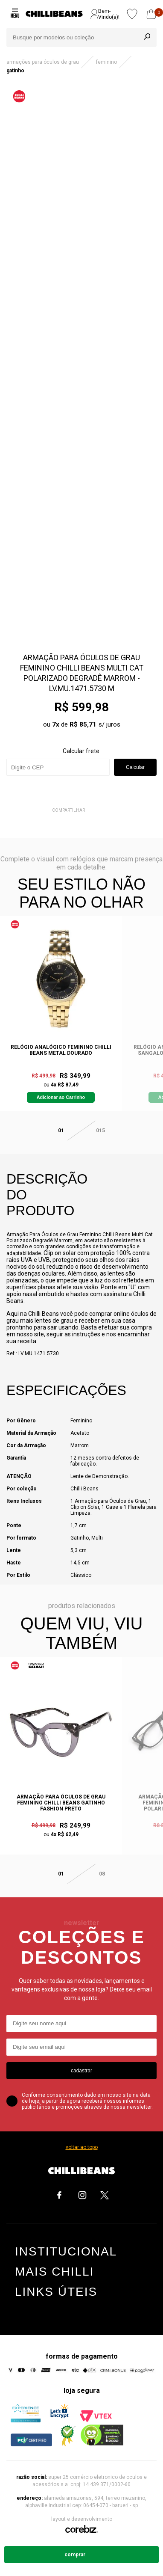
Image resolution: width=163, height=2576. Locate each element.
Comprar (74, 2555)
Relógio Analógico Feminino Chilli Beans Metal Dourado (61, 1050)
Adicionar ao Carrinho (61, 1097)
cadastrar (81, 2071)
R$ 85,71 (83, 724)
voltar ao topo (82, 2147)
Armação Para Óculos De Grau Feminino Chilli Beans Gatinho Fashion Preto (61, 1803)
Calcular (135, 767)
